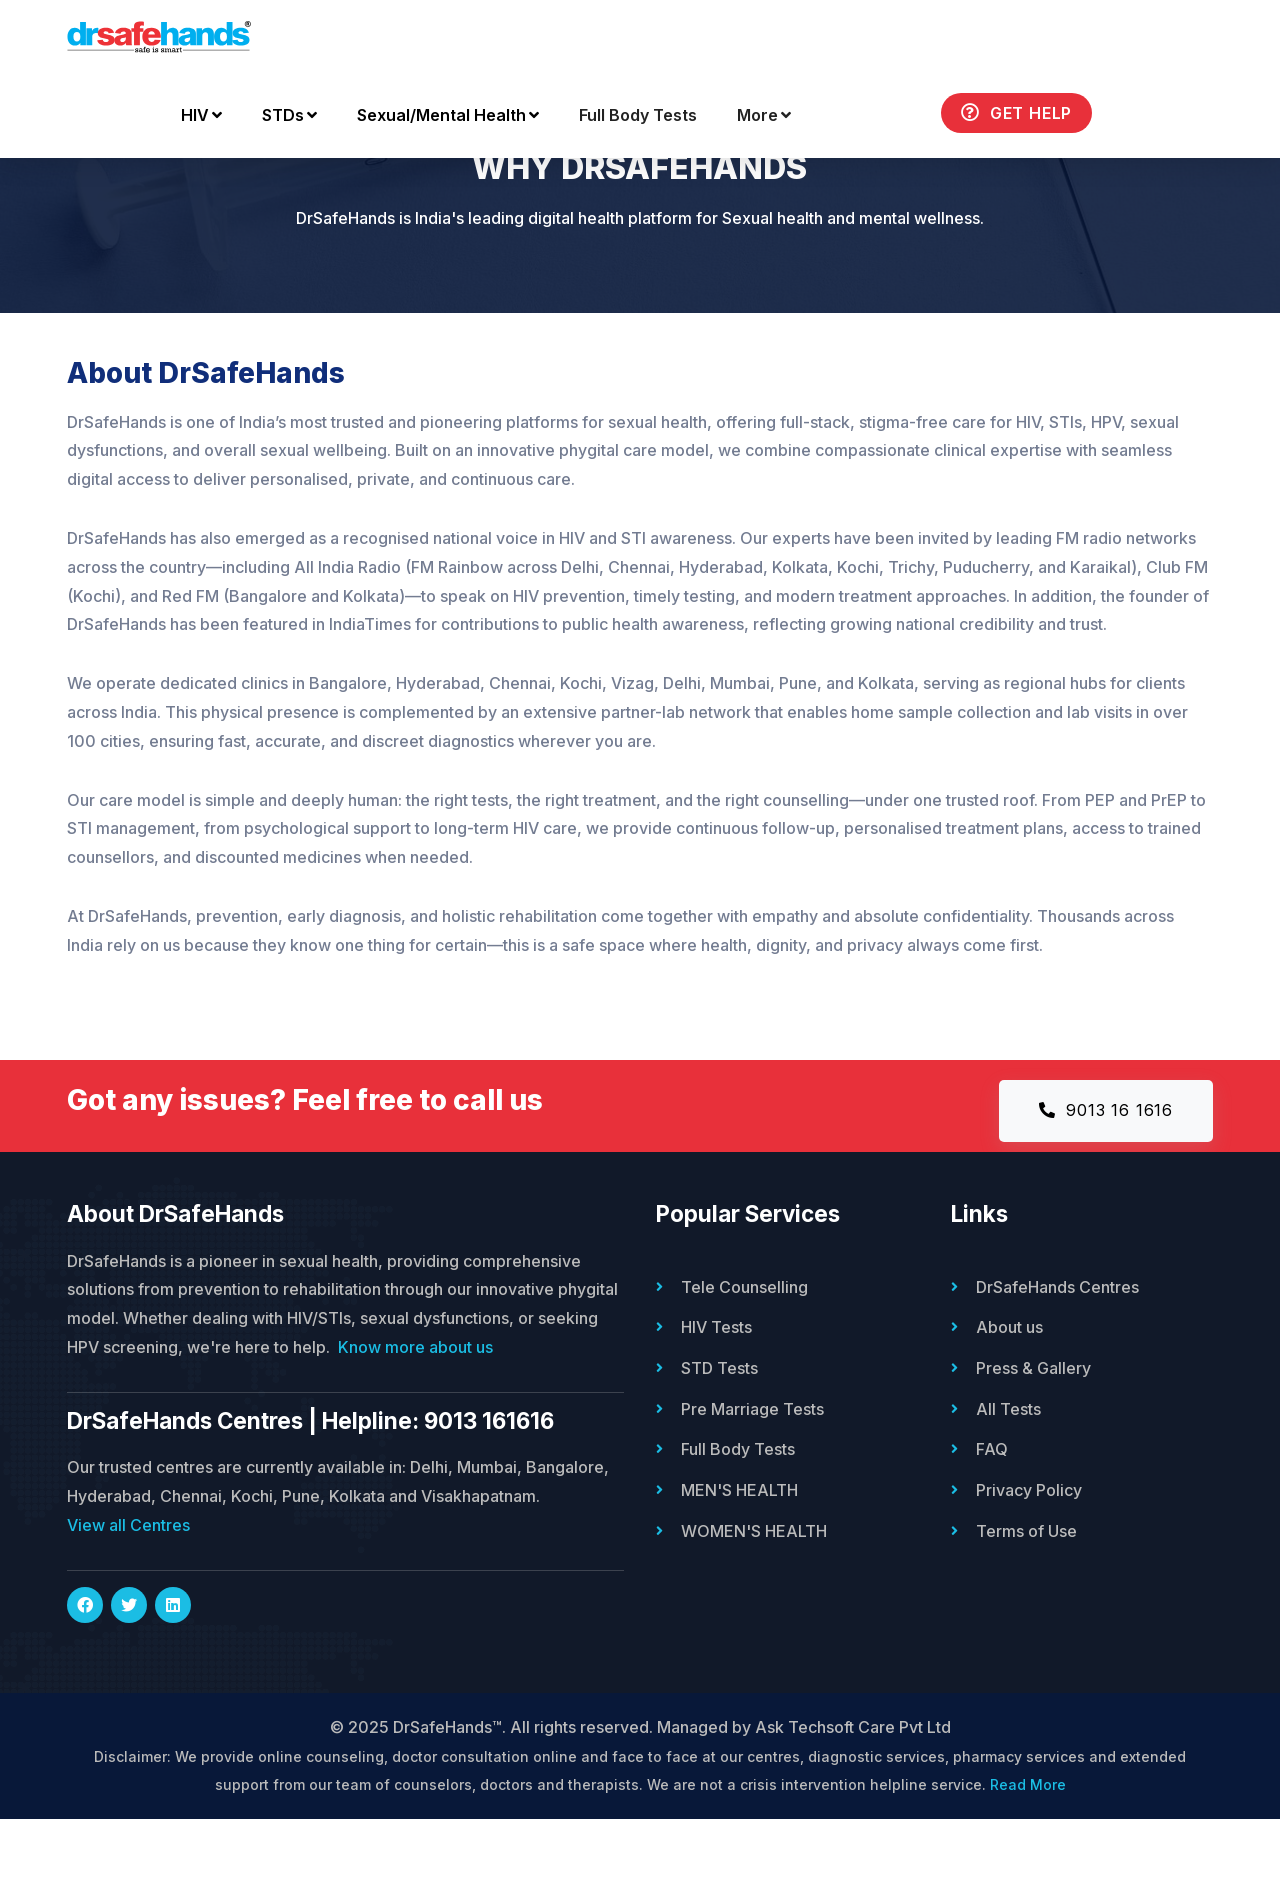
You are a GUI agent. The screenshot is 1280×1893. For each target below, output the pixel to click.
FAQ (992, 1521)
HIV (201, 116)
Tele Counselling (744, 1361)
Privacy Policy (1029, 1561)
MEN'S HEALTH (739, 1561)
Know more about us (415, 1421)
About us (1009, 1401)
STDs (289, 116)
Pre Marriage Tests (752, 1481)
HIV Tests (716, 1401)
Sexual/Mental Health (448, 116)
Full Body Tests (638, 116)
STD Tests (719, 1441)
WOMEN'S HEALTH (754, 1601)
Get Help (1016, 114)
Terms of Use (1026, 1601)
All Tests (1008, 1481)
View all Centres (128, 1599)
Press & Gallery (1033, 1441)
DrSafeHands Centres (1057, 1361)
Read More (1028, 1859)
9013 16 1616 (1106, 1185)
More (764, 116)
